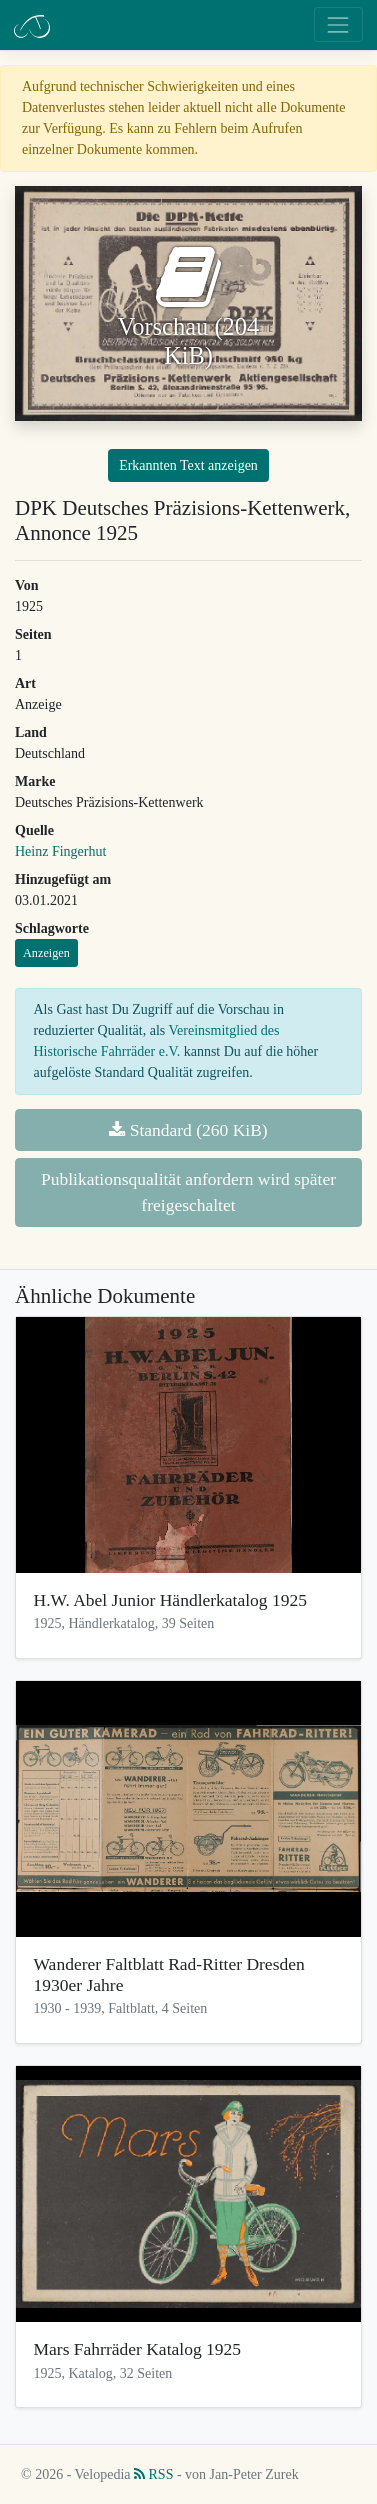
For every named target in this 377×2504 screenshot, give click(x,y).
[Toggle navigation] (338, 24)
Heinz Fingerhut (60, 851)
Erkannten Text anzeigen (188, 465)
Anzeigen (46, 953)
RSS (153, 2474)
